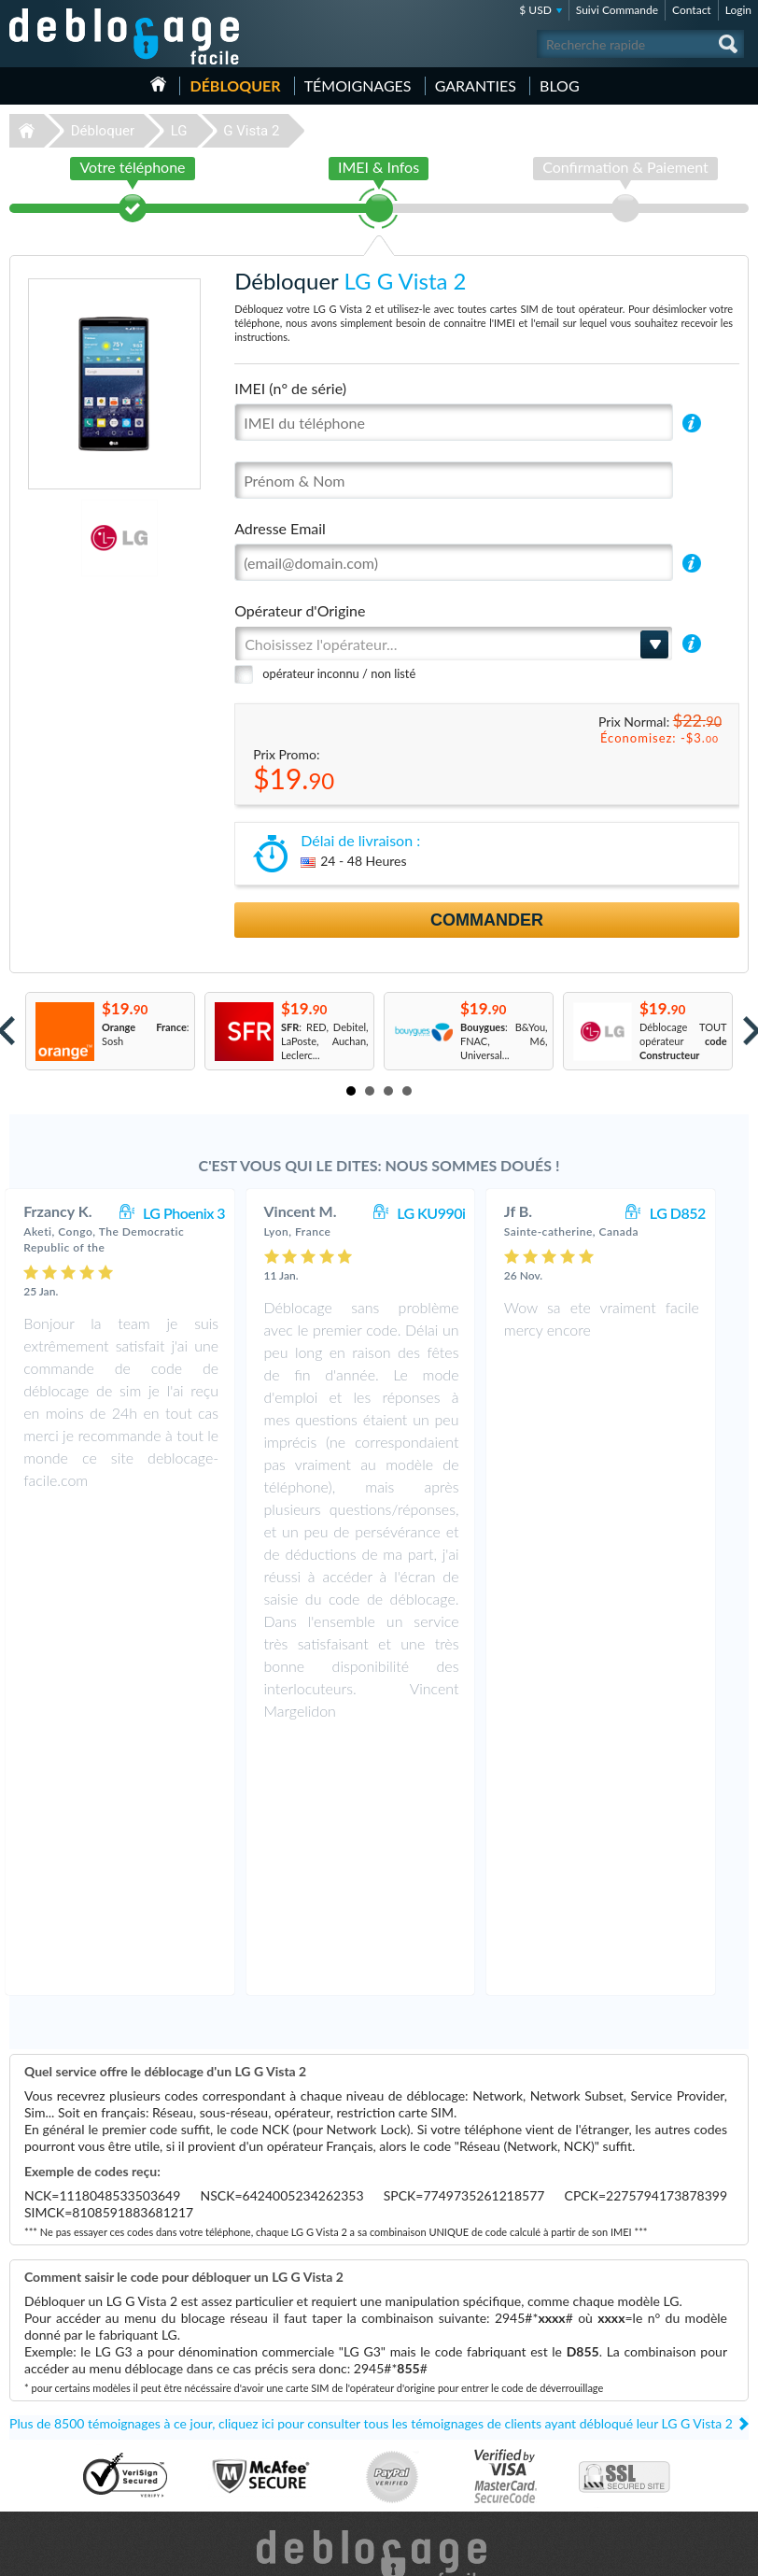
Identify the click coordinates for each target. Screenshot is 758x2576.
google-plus (735, 2554)
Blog (560, 85)
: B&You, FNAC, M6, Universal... (504, 1041)
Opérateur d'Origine (299, 610)
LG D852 (696, 1213)
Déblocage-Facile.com (379, 2306)
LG (179, 130)
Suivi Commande (617, 10)
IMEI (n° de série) (290, 388)
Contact (691, 10)
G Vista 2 (251, 130)
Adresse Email (280, 528)
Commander (486, 920)
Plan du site (636, 2438)
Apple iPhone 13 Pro (444, 2384)
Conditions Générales (658, 2410)
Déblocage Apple (54, 2384)
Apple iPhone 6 (432, 2468)
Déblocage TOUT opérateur (683, 1041)
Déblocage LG (47, 2412)
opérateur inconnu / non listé (338, 673)
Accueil (158, 84)
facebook (660, 2554)
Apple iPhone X (432, 2440)
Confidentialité (643, 2424)
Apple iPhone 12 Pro (444, 2398)
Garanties (475, 85)
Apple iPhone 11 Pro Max (455, 2426)
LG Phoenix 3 (202, 1213)
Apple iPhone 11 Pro (444, 2482)
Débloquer (235, 85)
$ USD (535, 10)
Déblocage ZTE (50, 2482)
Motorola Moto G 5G (445, 2454)
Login (738, 10)
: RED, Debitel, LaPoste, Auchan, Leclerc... (325, 1041)
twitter (697, 2554)
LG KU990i (449, 1213)
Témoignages (358, 85)
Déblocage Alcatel (56, 2468)
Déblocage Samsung (61, 2398)
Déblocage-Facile (125, 36)
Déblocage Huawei (58, 2454)
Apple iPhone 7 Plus (443, 2412)
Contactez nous (645, 2396)
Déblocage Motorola (61, 2426)
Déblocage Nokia (54, 2440)
